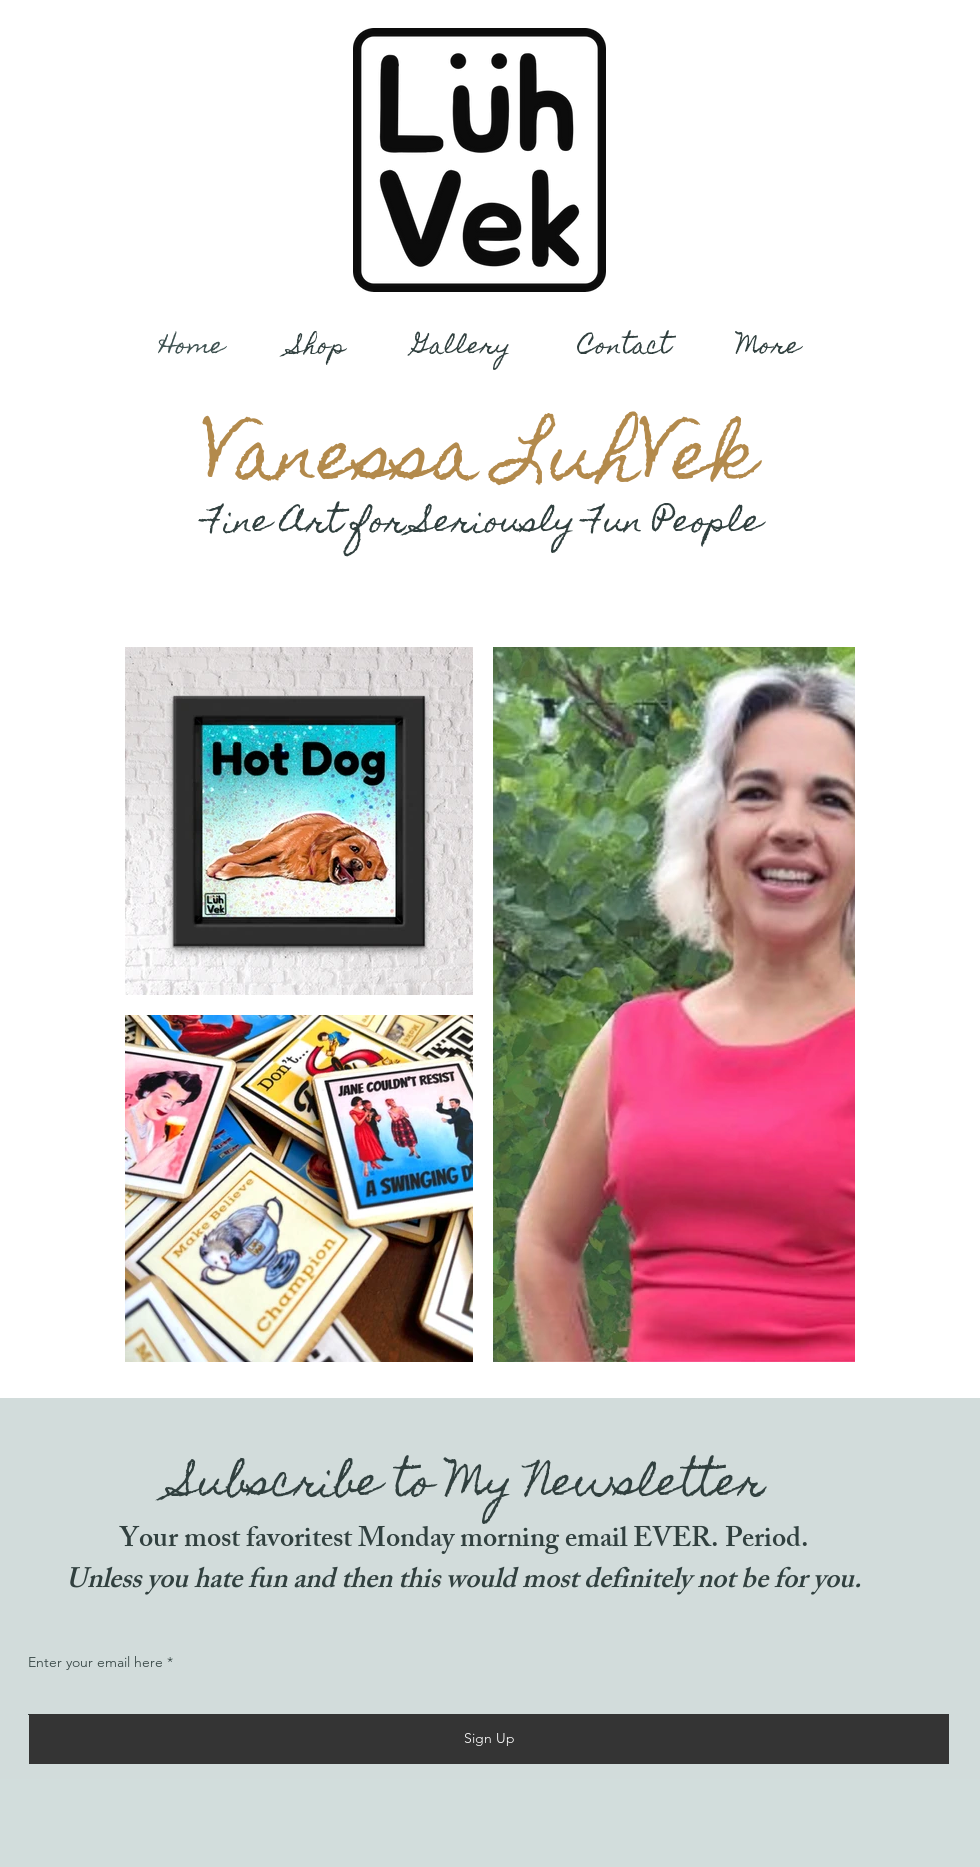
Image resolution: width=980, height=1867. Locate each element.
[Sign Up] (489, 1739)
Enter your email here (95, 1662)
